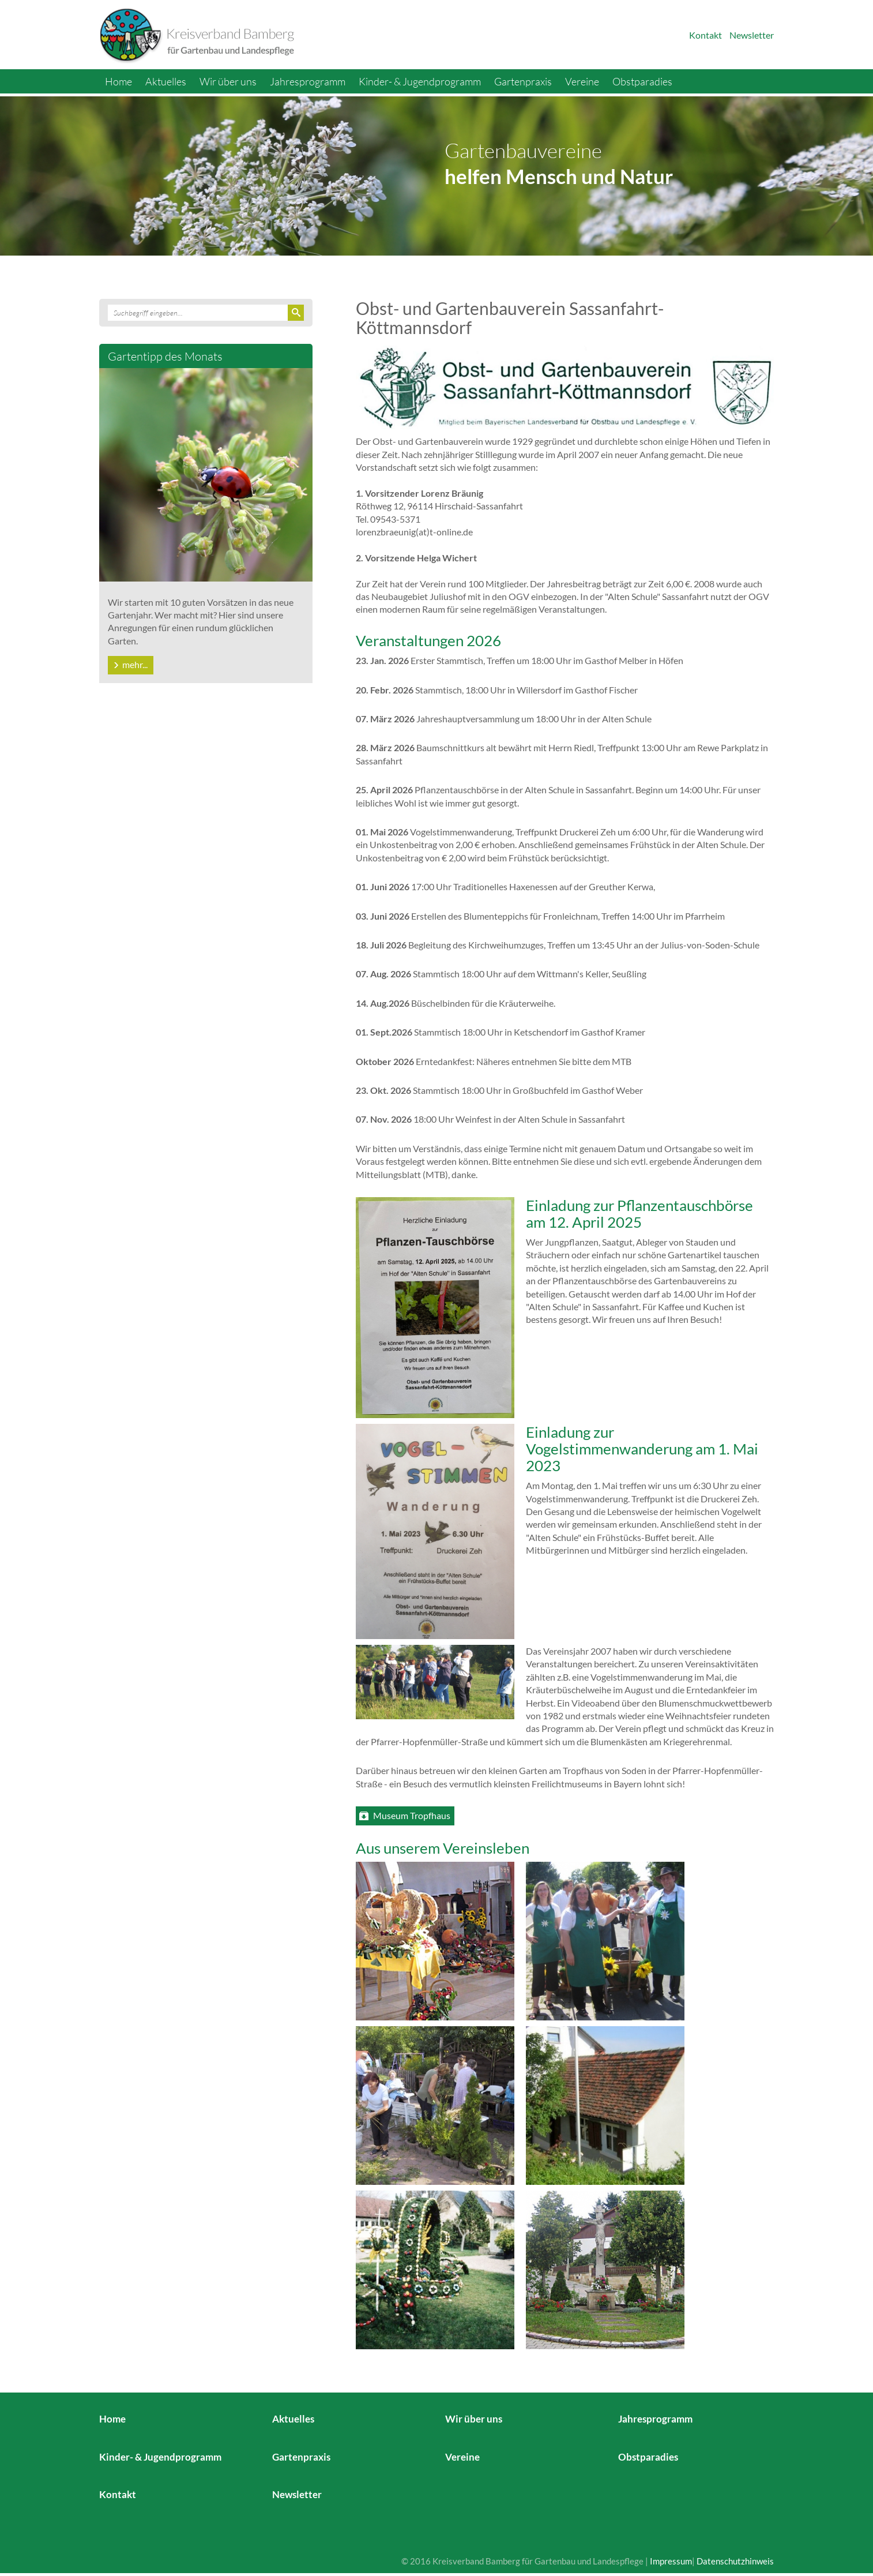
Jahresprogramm (307, 81)
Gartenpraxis (523, 81)
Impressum (671, 2561)
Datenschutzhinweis (735, 2561)
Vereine (582, 81)
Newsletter (751, 34)
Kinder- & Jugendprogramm (420, 81)
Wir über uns (228, 81)
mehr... (135, 664)
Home (118, 81)
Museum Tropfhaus (411, 1815)
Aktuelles (165, 81)
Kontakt (705, 34)
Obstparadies (642, 81)
